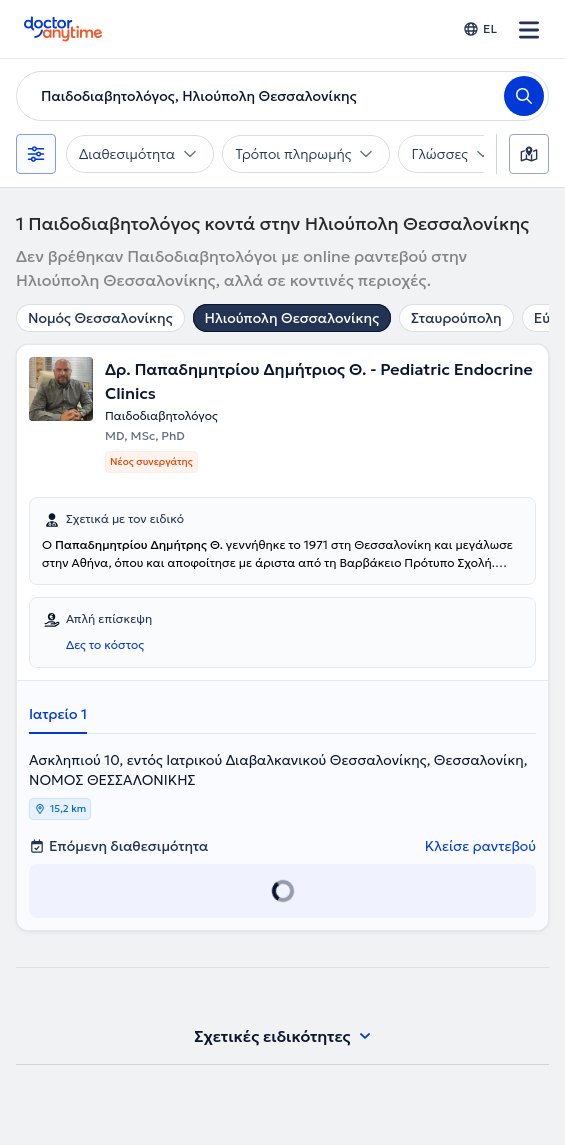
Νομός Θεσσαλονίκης (100, 318)
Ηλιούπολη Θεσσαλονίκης (292, 318)
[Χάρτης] (529, 154)
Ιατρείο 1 (58, 714)
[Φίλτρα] (36, 154)
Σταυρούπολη (456, 318)
